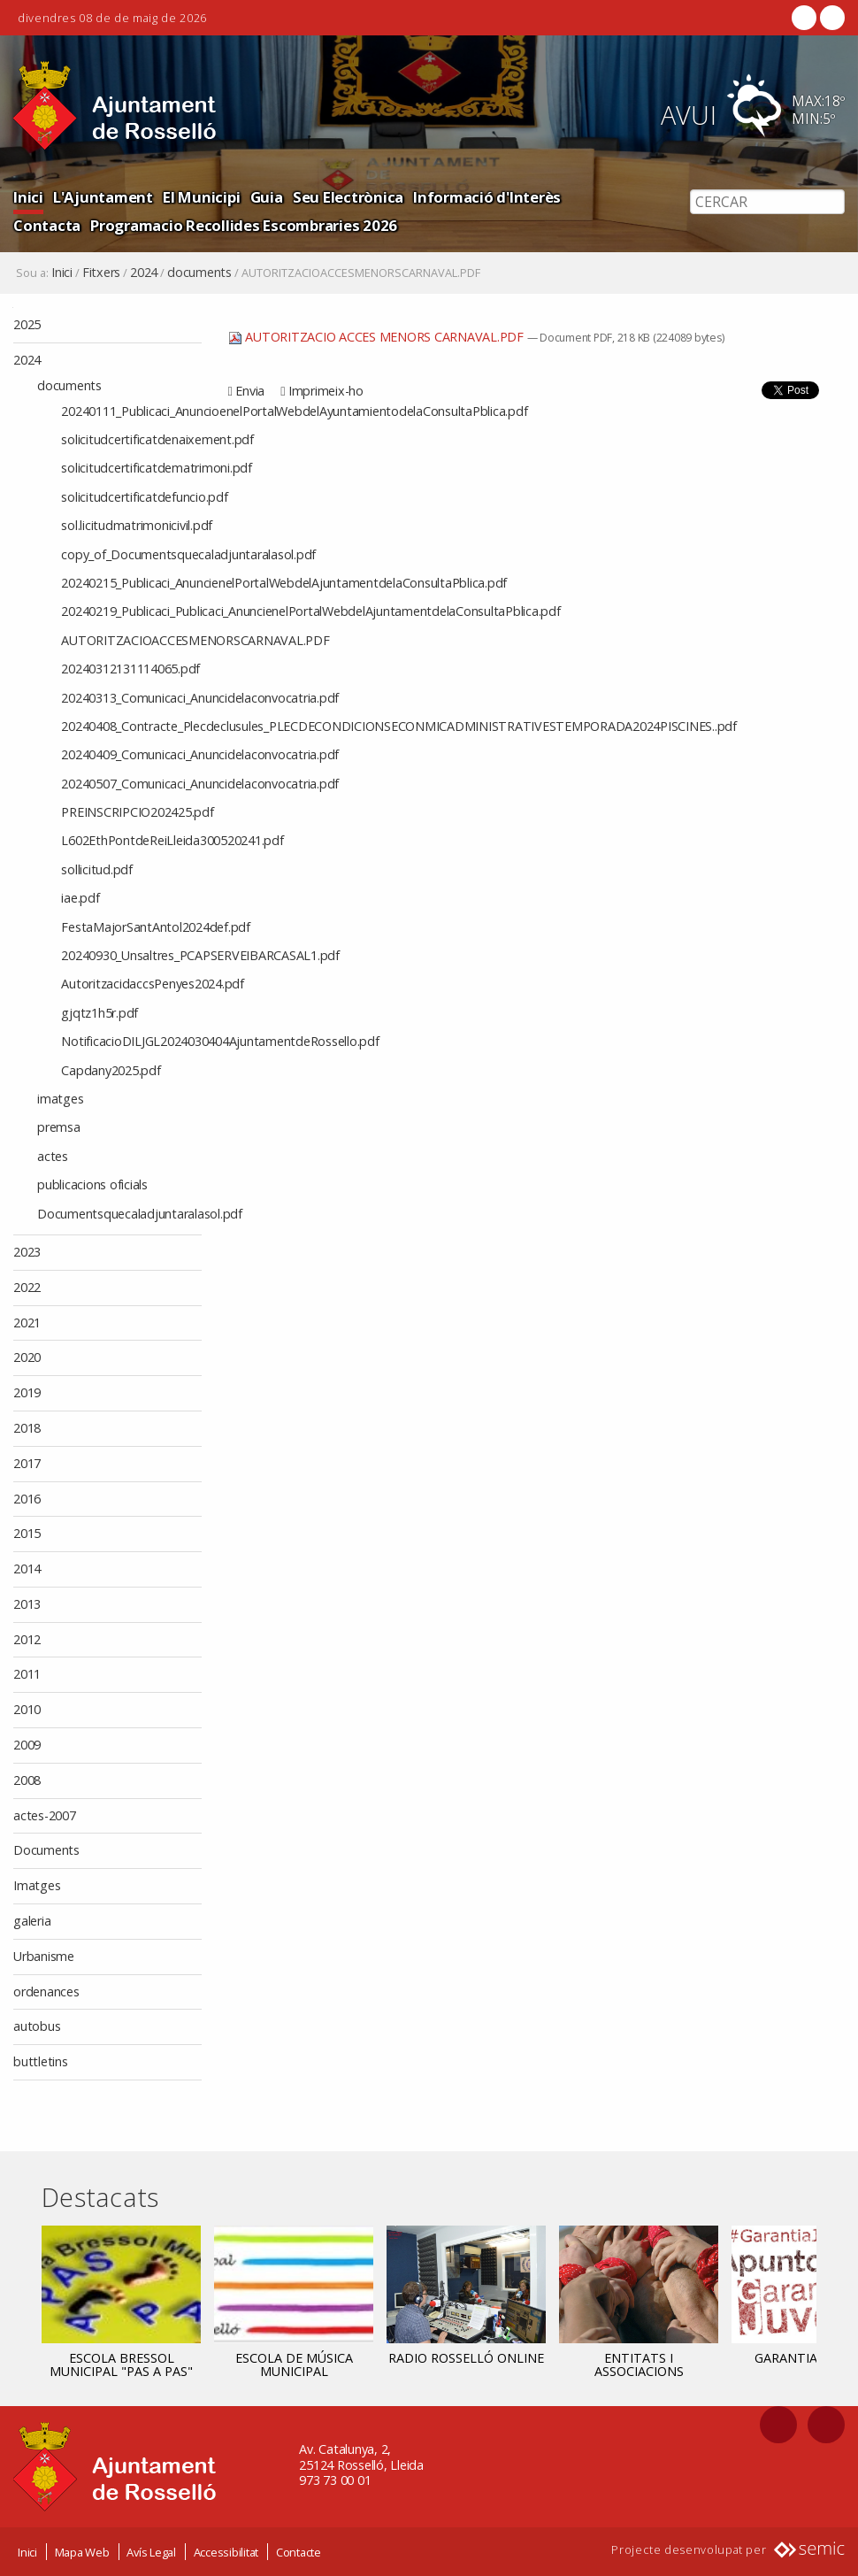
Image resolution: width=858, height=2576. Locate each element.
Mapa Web (82, 2552)
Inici (28, 197)
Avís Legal (151, 2552)
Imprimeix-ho (326, 390)
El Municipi (201, 197)
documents (199, 272)
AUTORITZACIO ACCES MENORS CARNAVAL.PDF (377, 336)
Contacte (298, 2552)
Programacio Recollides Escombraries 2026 (243, 225)
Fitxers (101, 272)
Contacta (46, 225)
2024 (143, 272)
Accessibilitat (226, 2552)
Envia (249, 390)
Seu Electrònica (348, 197)
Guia (266, 197)
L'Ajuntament (103, 197)
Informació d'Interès (487, 197)
